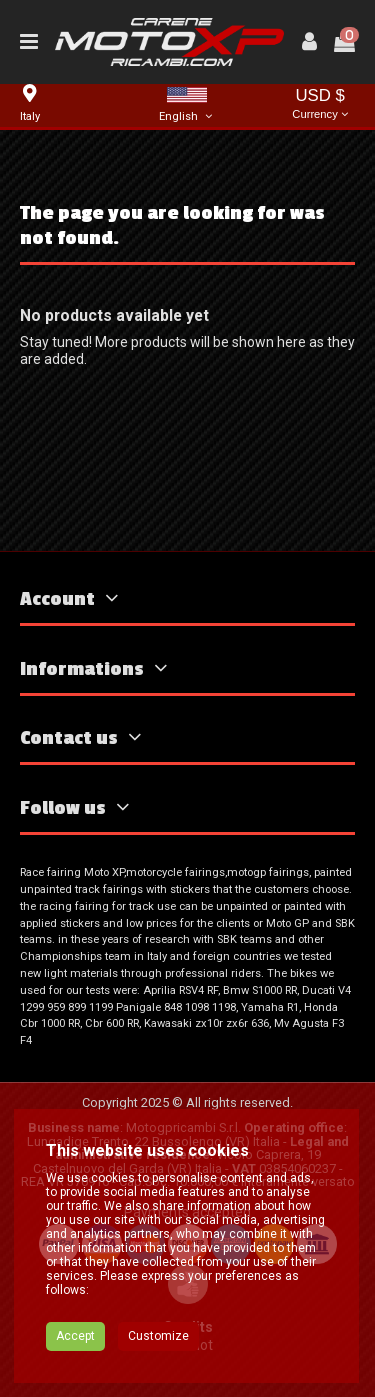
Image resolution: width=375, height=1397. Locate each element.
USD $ (320, 105)
